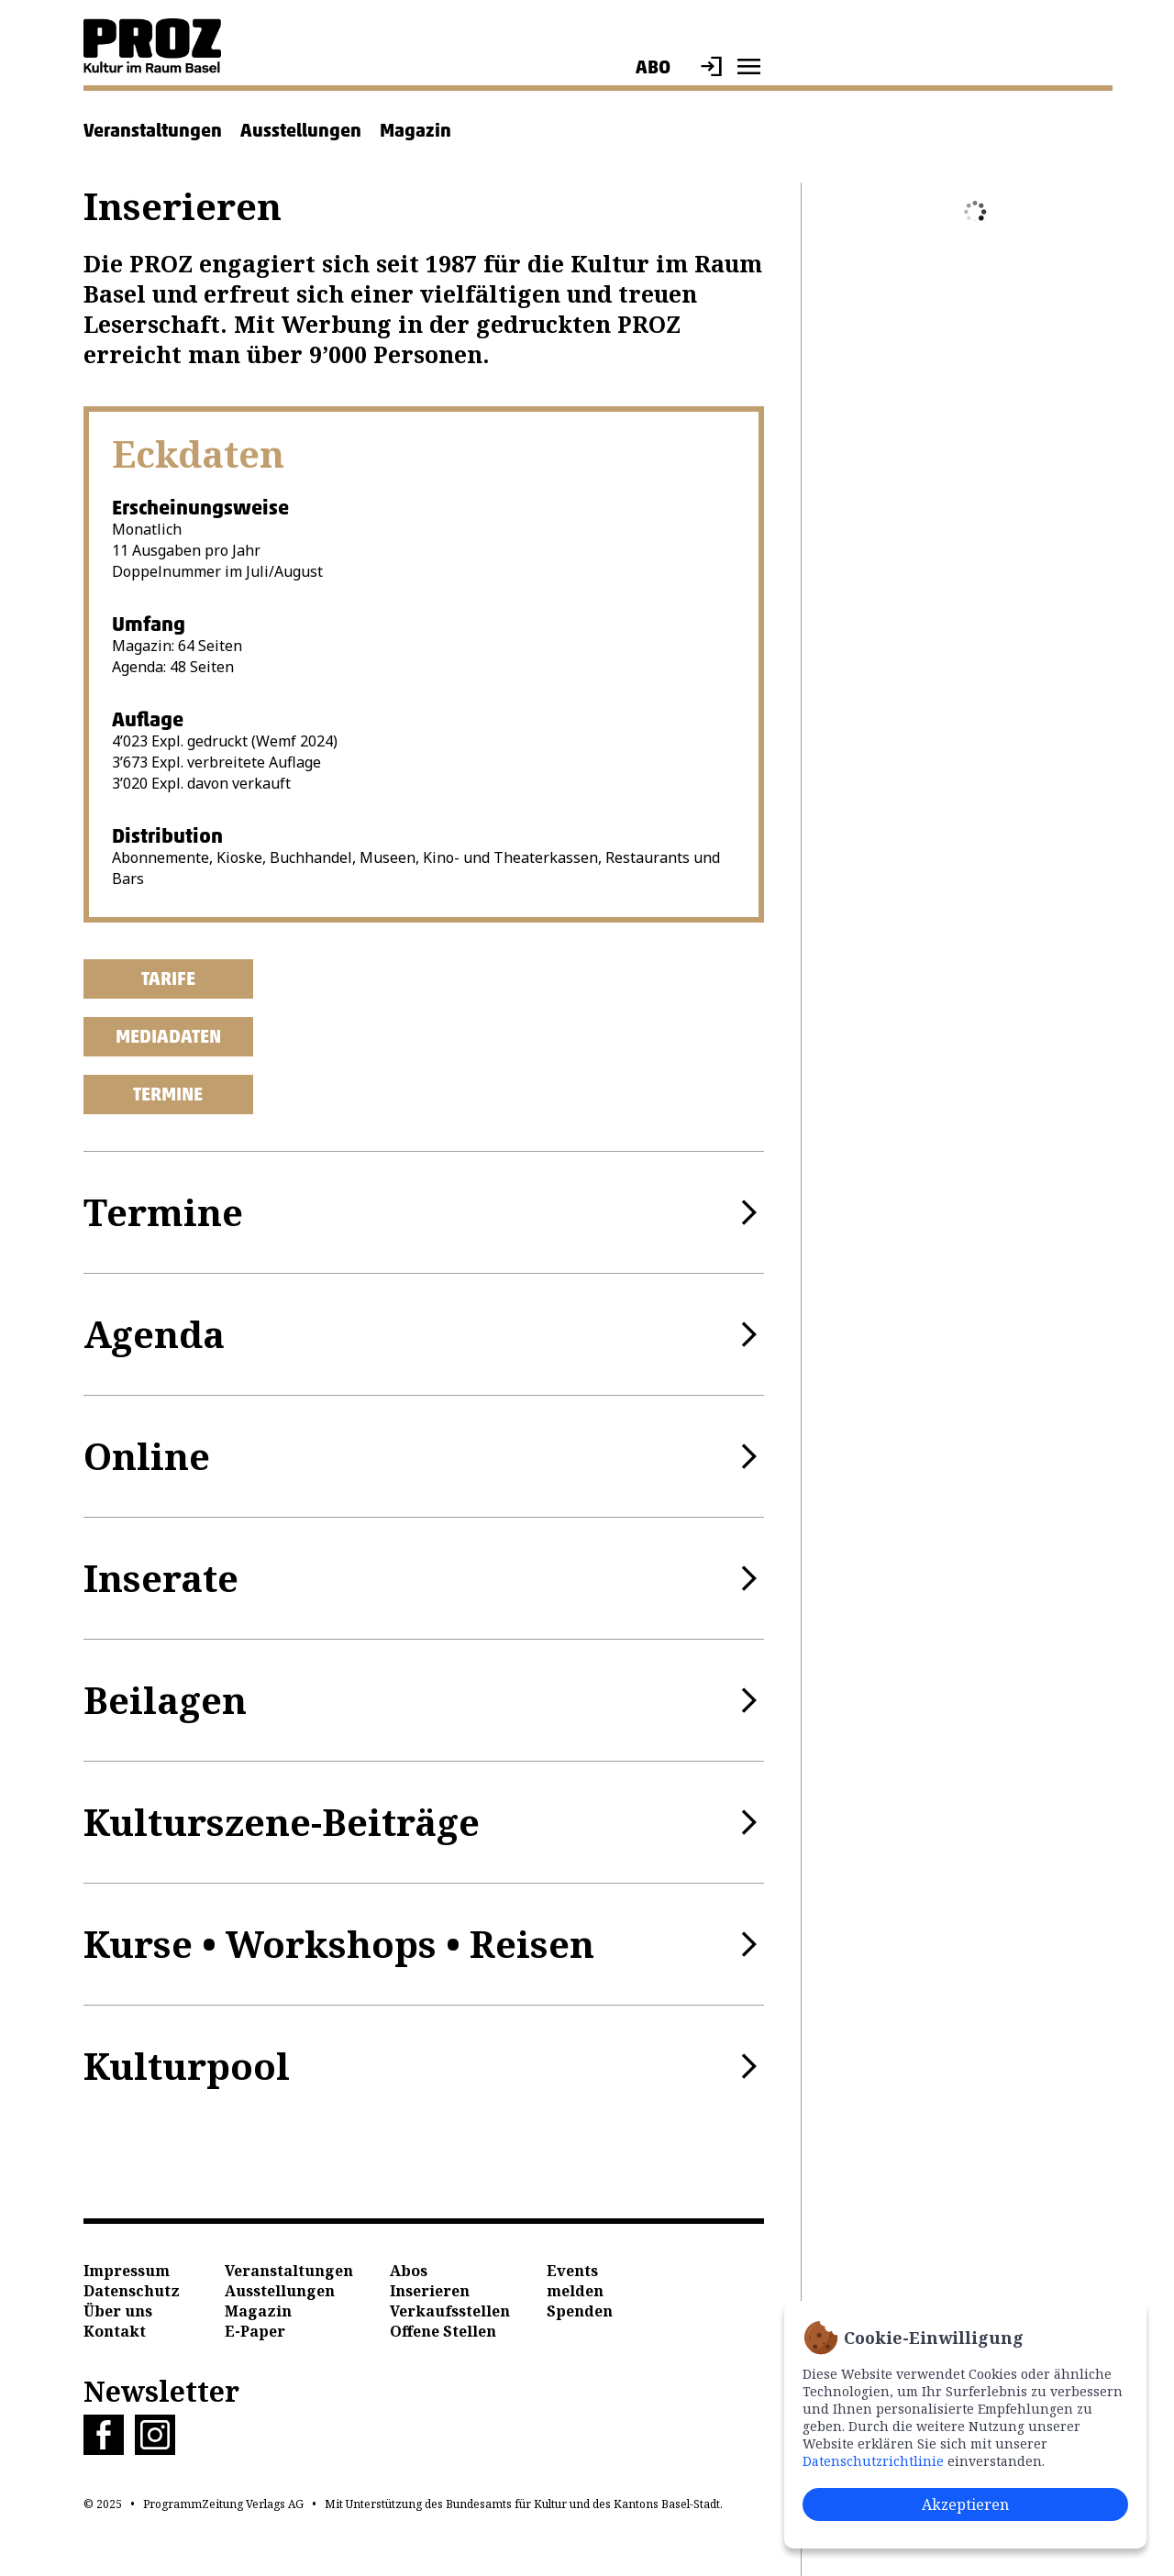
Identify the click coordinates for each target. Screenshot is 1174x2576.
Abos (408, 2271)
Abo (653, 67)
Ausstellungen (300, 130)
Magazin (415, 130)
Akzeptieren (965, 2504)
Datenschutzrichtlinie (873, 2461)
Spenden (580, 2311)
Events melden (575, 2281)
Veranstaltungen (152, 130)
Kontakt (114, 2331)
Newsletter (161, 2391)
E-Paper (255, 2331)
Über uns (117, 2311)
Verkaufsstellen (450, 2311)
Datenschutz (131, 2291)
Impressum (126, 2271)
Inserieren (430, 2291)
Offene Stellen (443, 2331)
